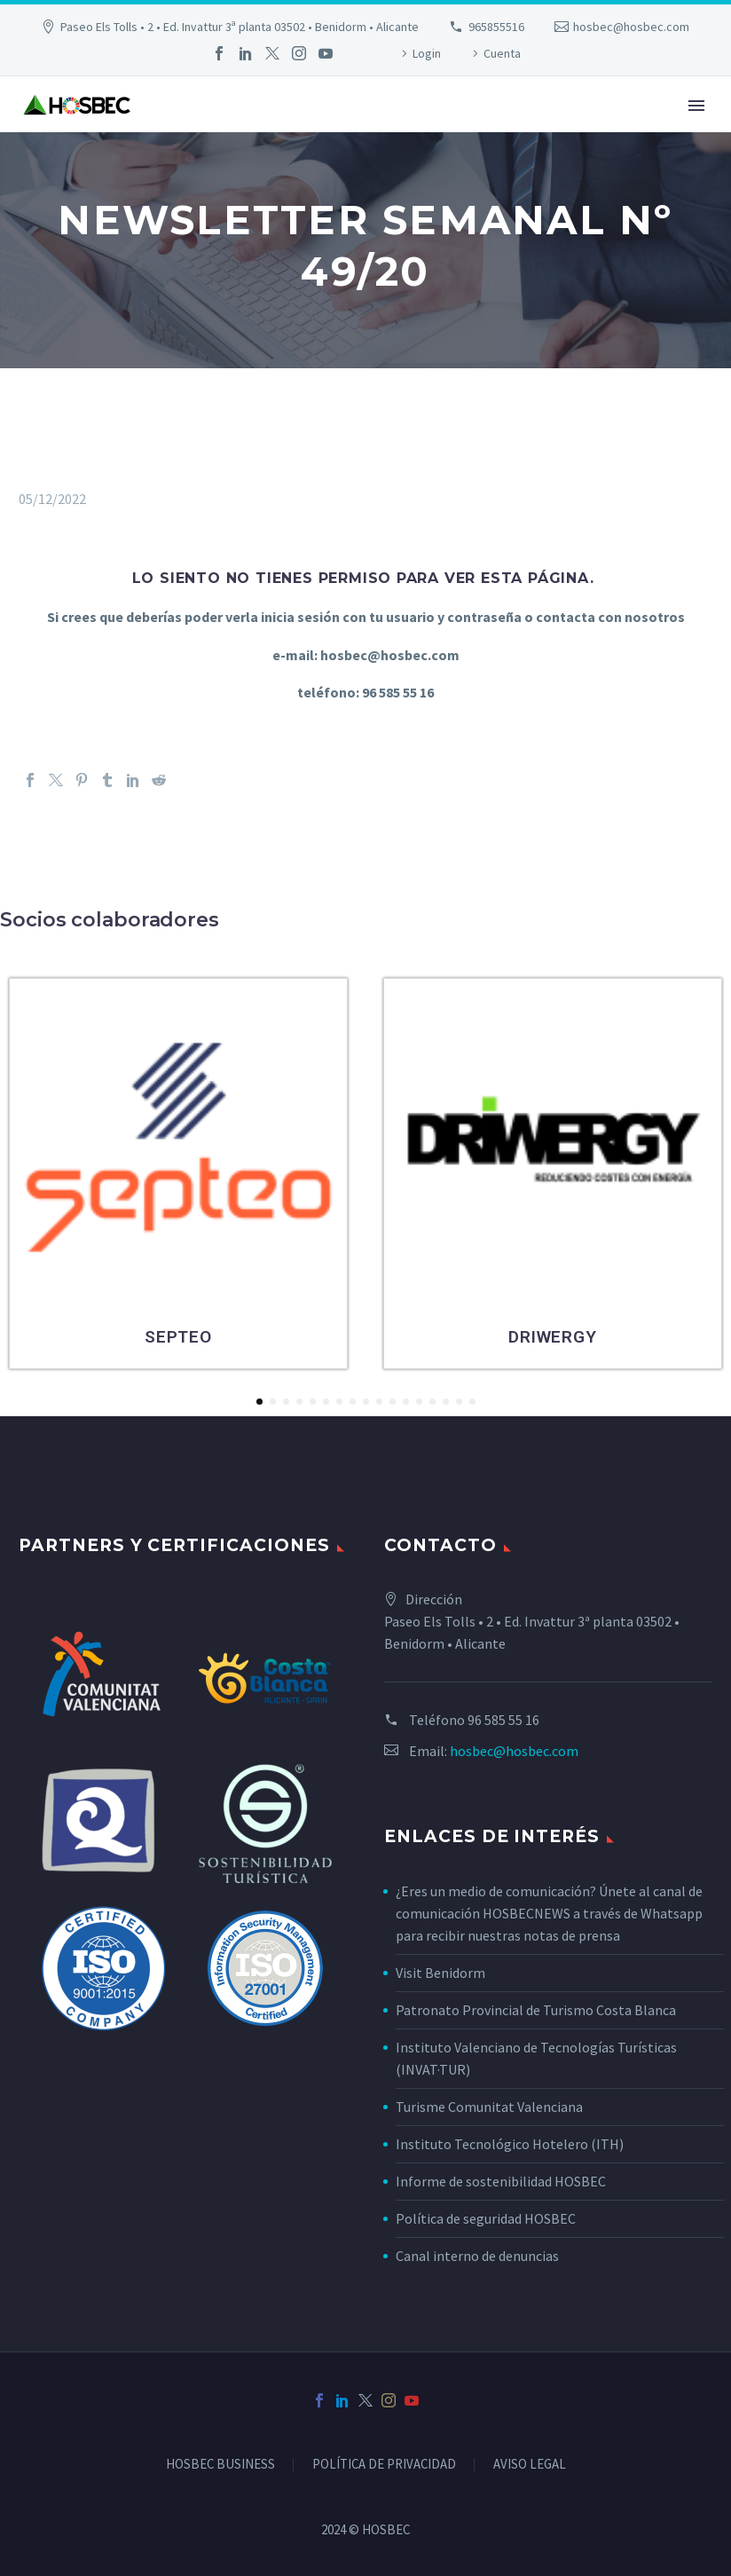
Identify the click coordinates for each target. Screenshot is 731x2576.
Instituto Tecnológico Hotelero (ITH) (510, 2144)
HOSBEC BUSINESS (220, 2464)
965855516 (496, 27)
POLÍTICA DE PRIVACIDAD (384, 2464)
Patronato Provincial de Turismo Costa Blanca (536, 2010)
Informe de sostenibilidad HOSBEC (502, 2181)
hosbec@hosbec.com (631, 27)
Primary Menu (696, 105)
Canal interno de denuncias (477, 2256)
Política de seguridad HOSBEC (486, 2218)
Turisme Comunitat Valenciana (489, 2106)
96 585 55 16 (503, 1720)
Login (427, 53)
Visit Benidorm (440, 1972)
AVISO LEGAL (529, 2464)
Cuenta (502, 53)
